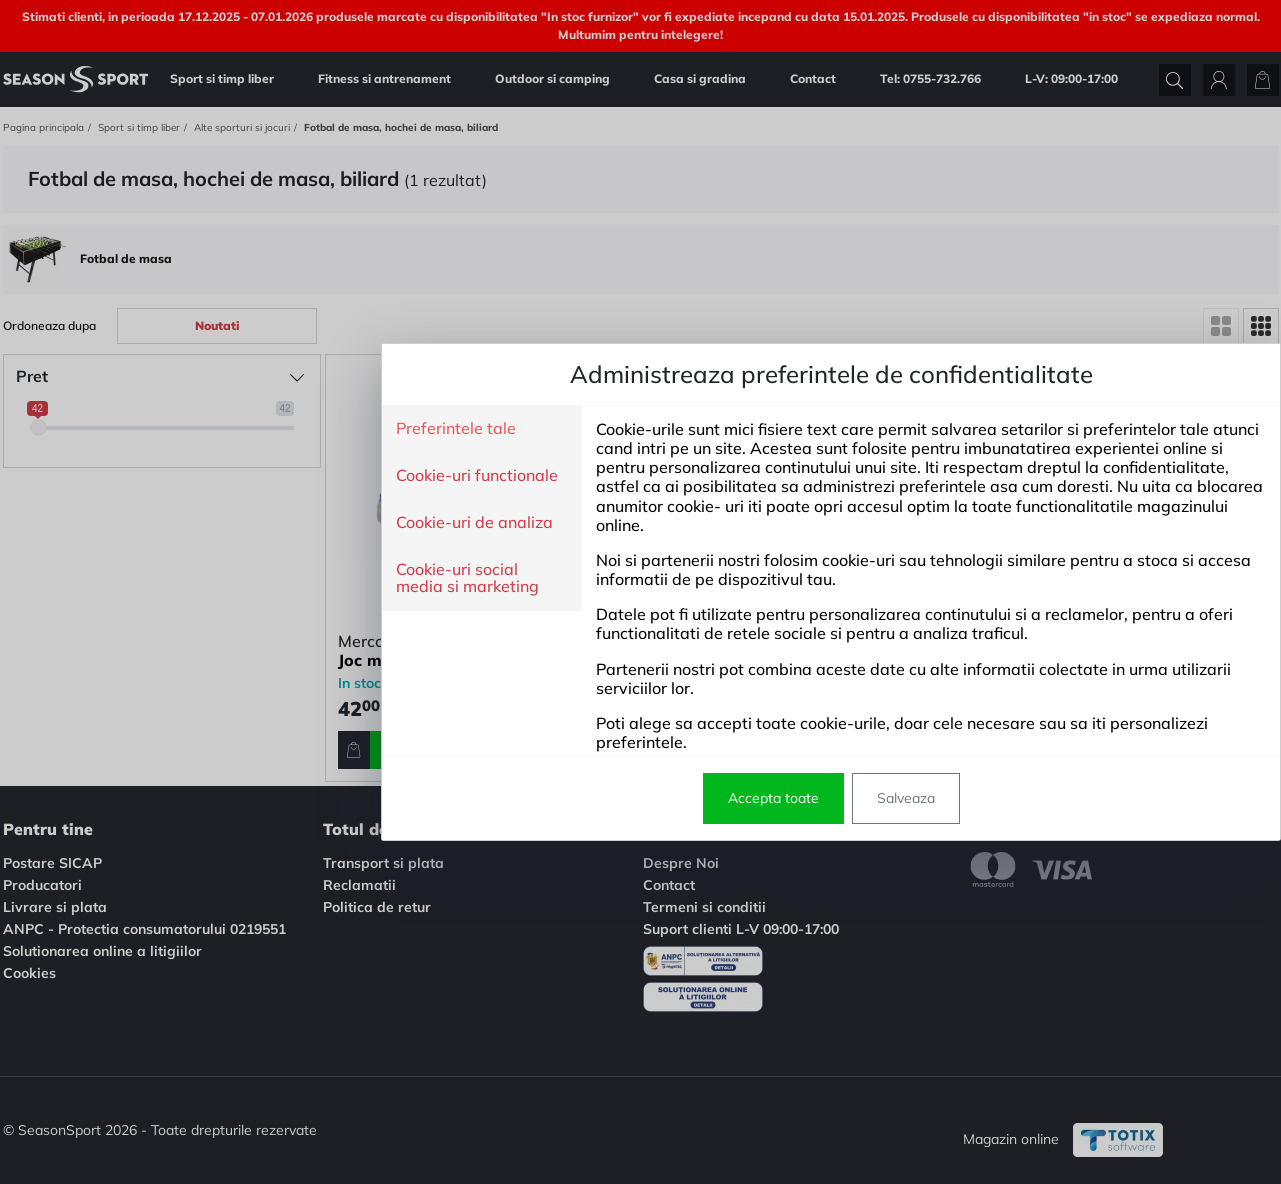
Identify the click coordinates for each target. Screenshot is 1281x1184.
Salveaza (715, 798)
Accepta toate (582, 798)
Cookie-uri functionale (286, 476)
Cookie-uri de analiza (283, 523)
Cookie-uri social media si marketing (276, 578)
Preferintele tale (265, 429)
